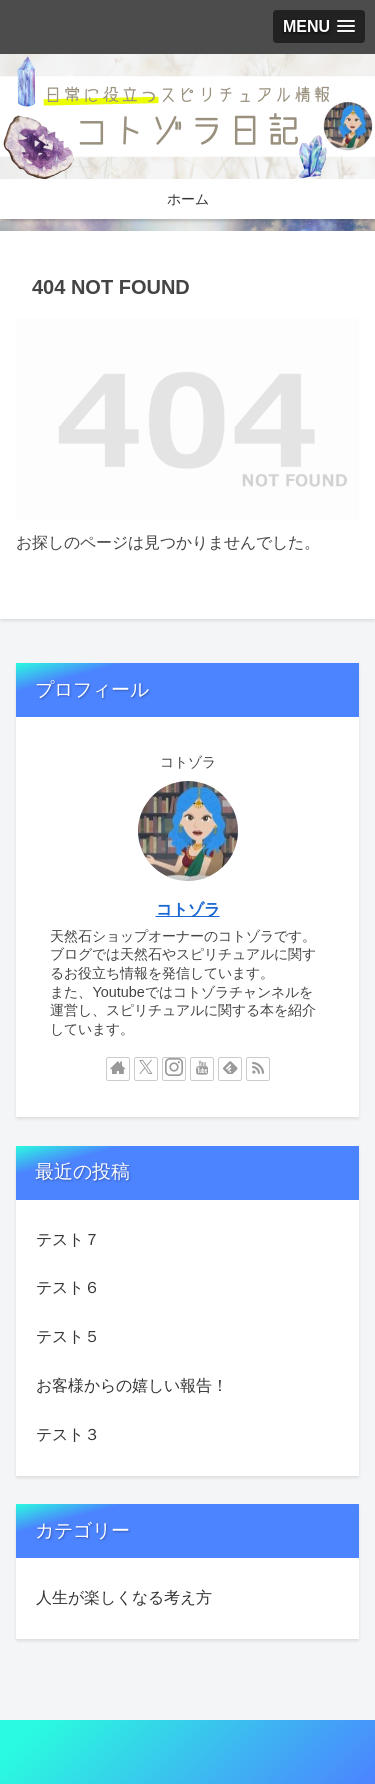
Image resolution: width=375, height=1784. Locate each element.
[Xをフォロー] (146, 1069)
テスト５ (68, 1336)
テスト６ (68, 1287)
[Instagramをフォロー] (174, 1069)
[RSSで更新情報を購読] (258, 1069)
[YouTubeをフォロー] (202, 1069)
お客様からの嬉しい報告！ (132, 1385)
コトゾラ (188, 909)
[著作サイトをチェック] (118, 1069)
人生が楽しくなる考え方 (124, 1597)
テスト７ (68, 1239)
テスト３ (68, 1434)
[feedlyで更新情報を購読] (230, 1069)
